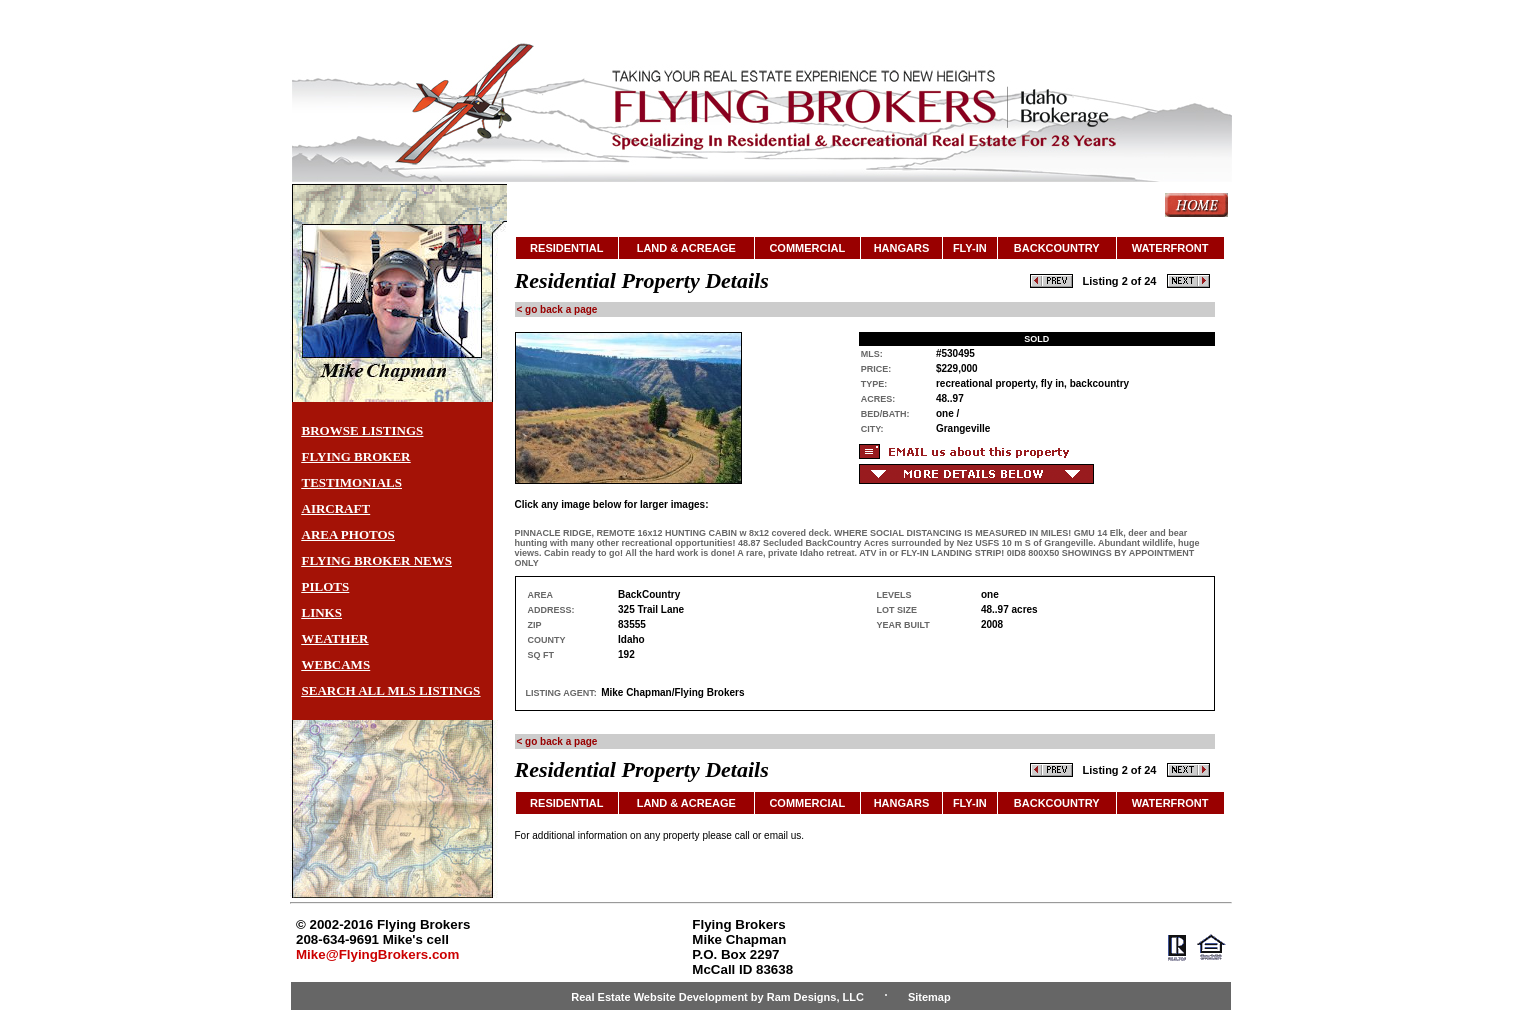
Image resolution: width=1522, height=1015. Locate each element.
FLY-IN (970, 248)
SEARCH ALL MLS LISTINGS (391, 690)
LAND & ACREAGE (686, 248)
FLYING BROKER (356, 456)
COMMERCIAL (807, 248)
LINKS (322, 612)
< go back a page (557, 309)
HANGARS (902, 248)
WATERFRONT (1170, 248)
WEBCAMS (336, 664)
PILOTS (326, 586)
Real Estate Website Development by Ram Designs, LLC (717, 997)
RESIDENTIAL (566, 248)
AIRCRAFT (336, 508)
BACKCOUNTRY (1057, 248)
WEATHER (335, 638)
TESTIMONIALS (352, 482)
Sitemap (929, 997)
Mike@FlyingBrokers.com (377, 954)
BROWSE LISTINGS (363, 430)
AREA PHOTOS (348, 534)
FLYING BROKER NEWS (377, 560)
